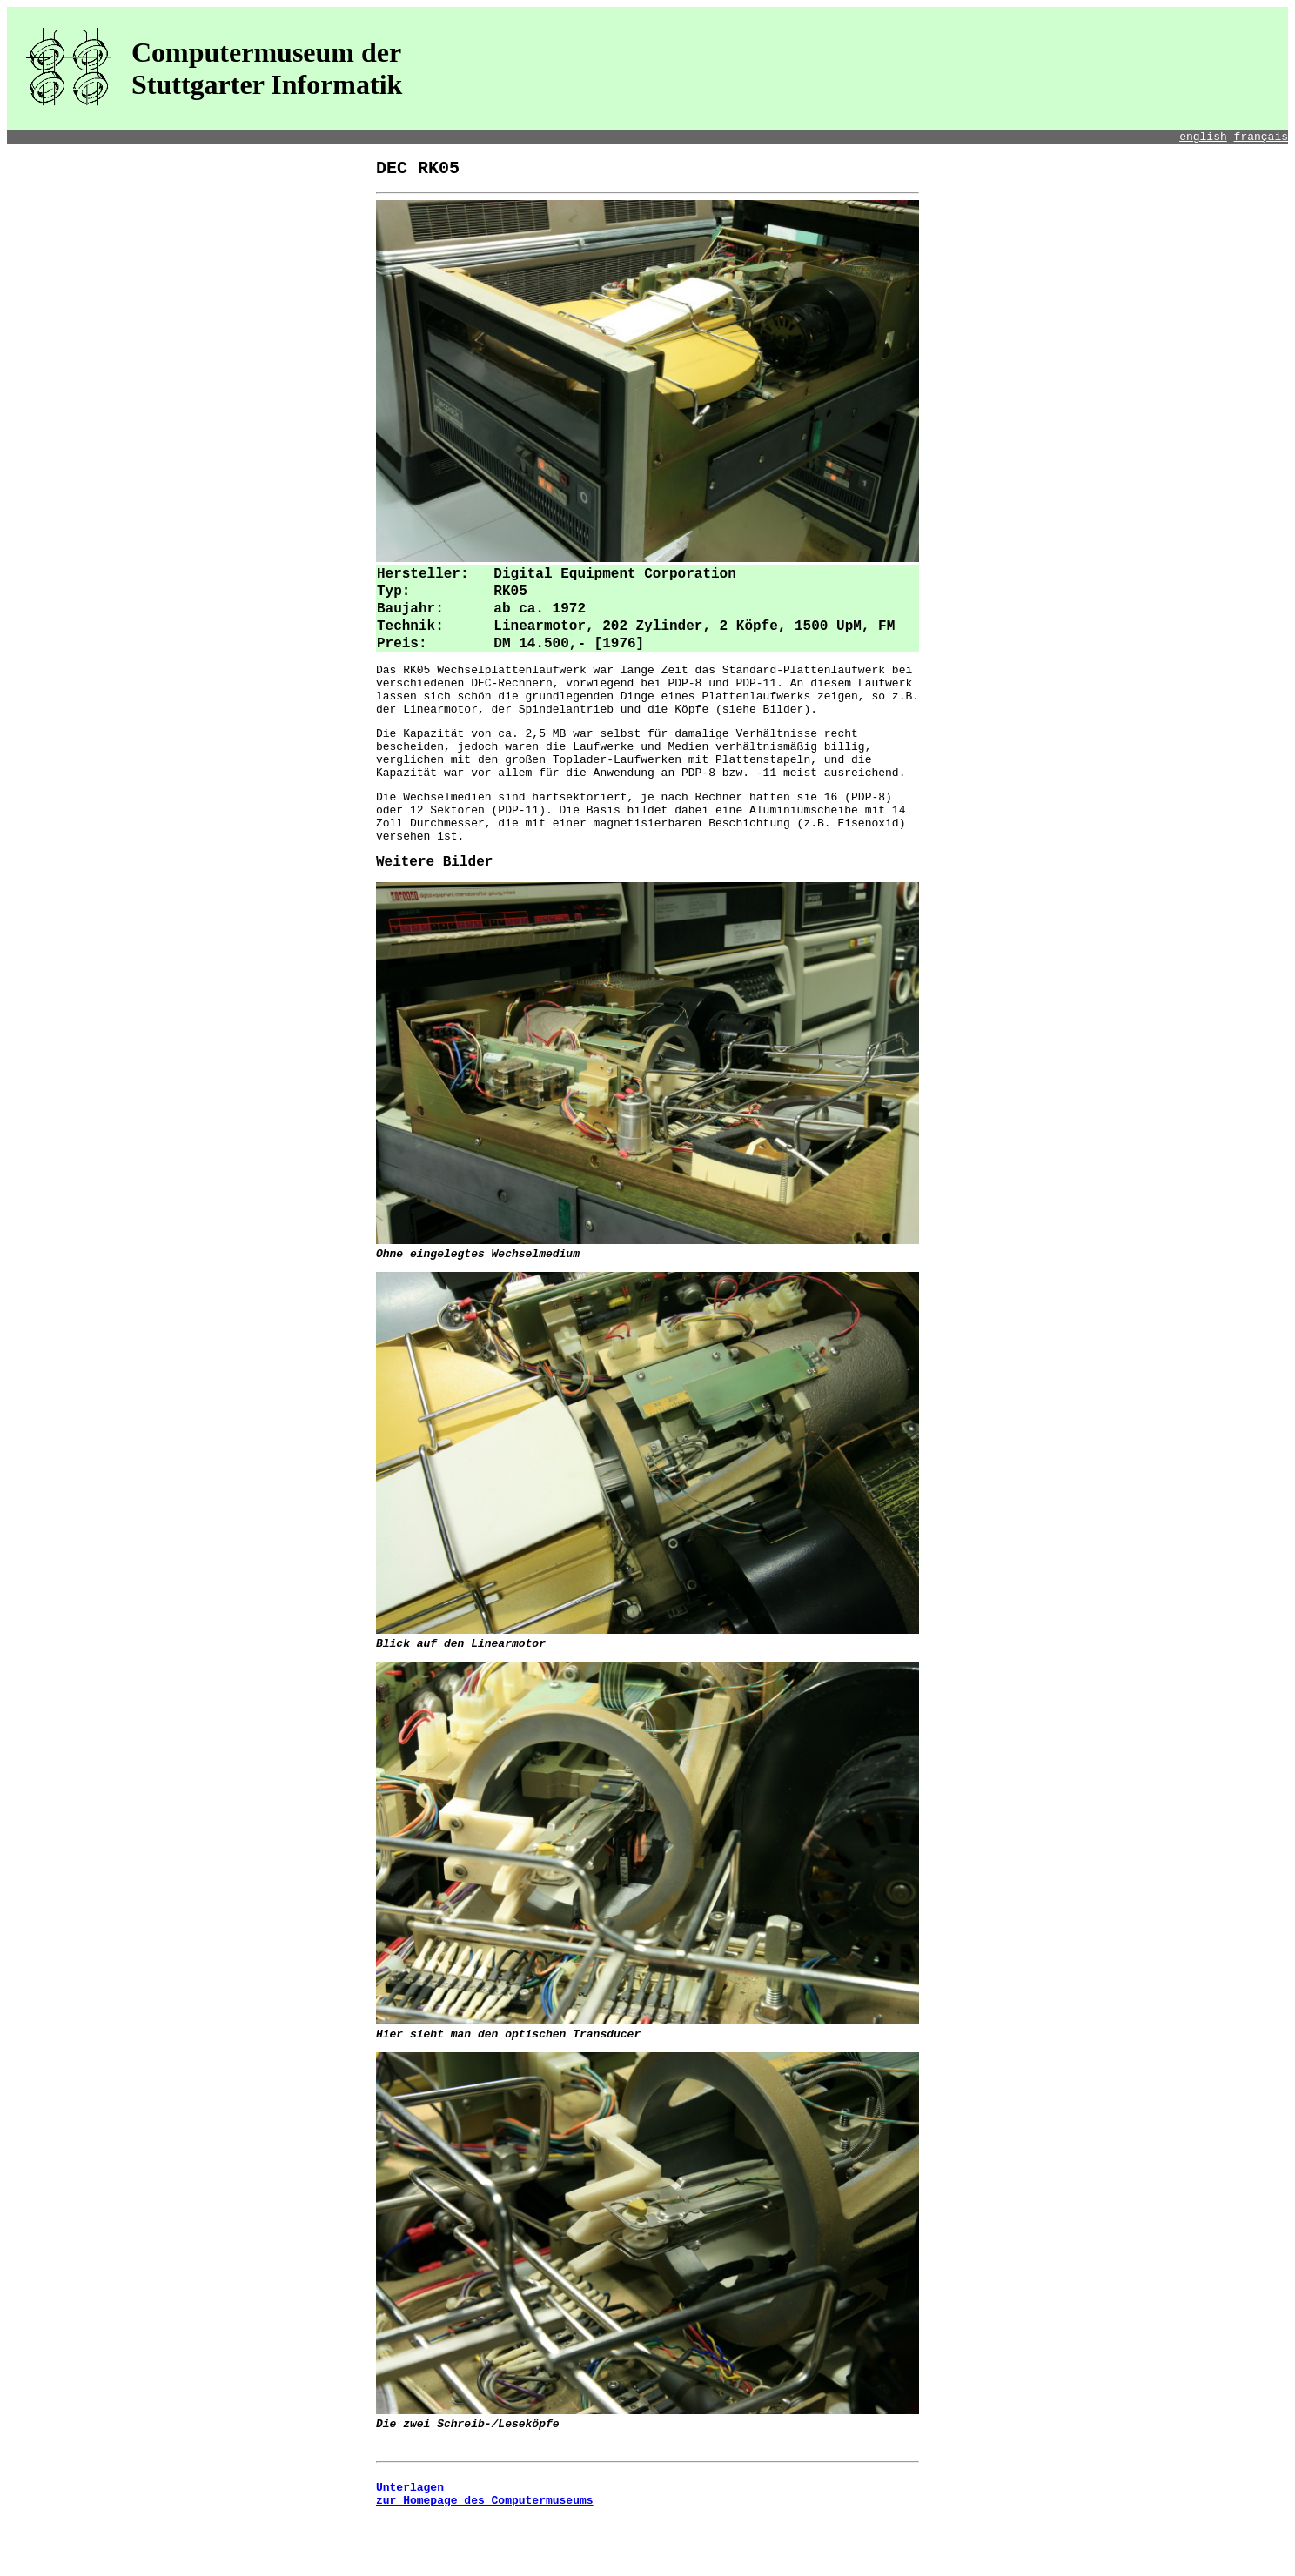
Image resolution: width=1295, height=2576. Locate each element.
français (1261, 138)
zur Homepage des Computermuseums (485, 2561)
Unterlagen (410, 2545)
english (1203, 138)
